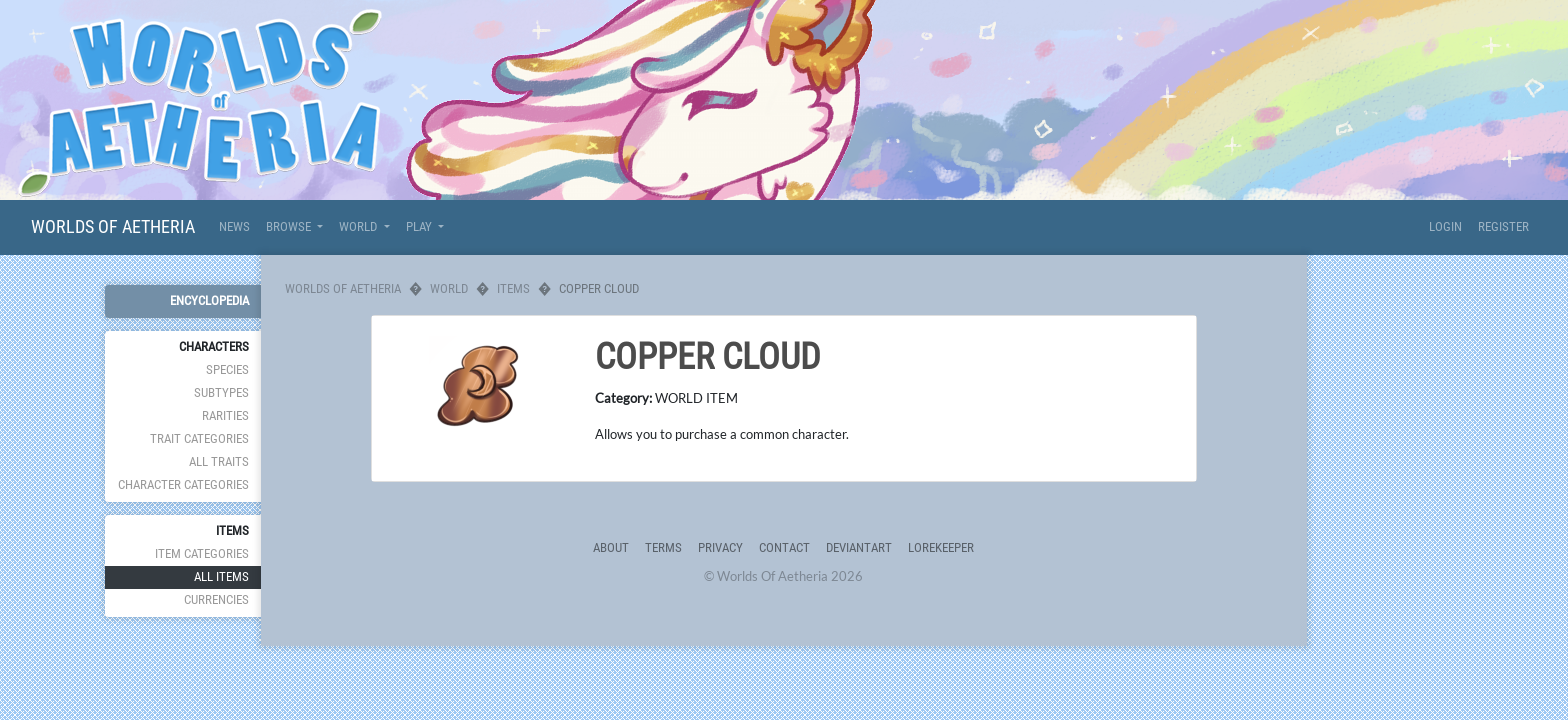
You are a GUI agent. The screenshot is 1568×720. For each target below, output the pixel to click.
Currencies (216, 599)
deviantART (859, 547)
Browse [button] (290, 226)
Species (227, 369)
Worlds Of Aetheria (113, 226)
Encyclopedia (209, 300)
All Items (221, 576)
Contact (784, 547)
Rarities (225, 415)
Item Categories (202, 553)
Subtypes (221, 392)
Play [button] (420, 226)
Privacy (720, 547)
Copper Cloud (708, 357)
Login (1445, 226)
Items (513, 288)
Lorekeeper (941, 547)
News (234, 226)
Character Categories (183, 484)
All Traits (219, 461)
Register (1503, 226)
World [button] (359, 226)
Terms (663, 547)
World (449, 288)
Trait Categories (199, 438)
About (611, 547)
